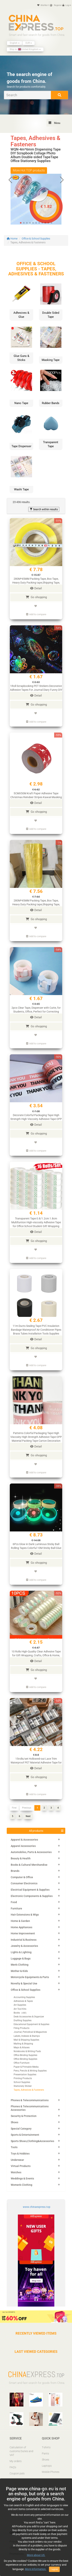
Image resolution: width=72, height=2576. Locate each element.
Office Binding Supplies (25, 2055)
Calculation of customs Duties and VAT (21, 2451)
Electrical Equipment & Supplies (30, 1889)
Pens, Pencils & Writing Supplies (30, 2070)
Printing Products (23, 2078)
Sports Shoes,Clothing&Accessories (32, 2141)
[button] (61, 179)
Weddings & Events (22, 2178)
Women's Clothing (21, 2184)
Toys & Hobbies (20, 2153)
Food (14, 1902)
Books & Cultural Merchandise (29, 1864)
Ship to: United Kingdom (25, 49)
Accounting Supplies (24, 1997)
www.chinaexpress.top (36, 2206)
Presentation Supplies (25, 2074)
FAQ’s (13, 2467)
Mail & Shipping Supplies (26, 2039)
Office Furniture (21, 2062)
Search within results (44, 509)
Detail (36, 588)
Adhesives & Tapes (23, 2001)
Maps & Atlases (22, 2047)
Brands (15, 1870)
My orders (16, 2461)
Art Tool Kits (20, 2009)
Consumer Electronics (24, 1883)
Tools (14, 2147)
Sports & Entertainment (25, 2134)
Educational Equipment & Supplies (31, 2024)
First (14, 1807)
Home (12, 238)
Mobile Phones (50, 2471)
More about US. (36, 2555)
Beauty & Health (21, 1858)
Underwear (17, 2159)
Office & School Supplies (36, 238)
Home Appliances (21, 1927)
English (15, 43)
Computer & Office (22, 1877)
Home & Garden (20, 1920)
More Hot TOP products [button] (29, 170)
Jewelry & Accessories (24, 1945)
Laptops (47, 2465)
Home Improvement (23, 1933)
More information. (35, 2569)
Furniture (16, 1908)
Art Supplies (20, 2005)
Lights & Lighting (21, 1952)
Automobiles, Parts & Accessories (31, 1852)
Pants (45, 2453)
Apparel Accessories (23, 1845)
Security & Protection (23, 2115)
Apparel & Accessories (24, 1839)
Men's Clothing (19, 1964)
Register (56, 5)
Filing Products (21, 2028)
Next (28, 1816)
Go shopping (36, 597)
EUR (29, 43)
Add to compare (36, 614)
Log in (66, 5)
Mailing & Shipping (23, 2043)
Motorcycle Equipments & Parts (30, 1977)
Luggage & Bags (21, 1958)
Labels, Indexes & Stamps (27, 2036)
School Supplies (22, 2082)
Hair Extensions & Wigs (25, 1914)
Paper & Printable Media (26, 2067)
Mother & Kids (19, 1971)
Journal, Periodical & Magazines (30, 2032)
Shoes (14, 2122)
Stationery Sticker (23, 2086)
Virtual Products (21, 2166)
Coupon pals (17, 2473)
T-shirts (46, 2447)
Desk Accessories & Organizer (29, 2016)
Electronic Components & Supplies (32, 1896)
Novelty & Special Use (24, 1983)
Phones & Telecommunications (30, 2100)
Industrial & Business (23, 1939)
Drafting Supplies (22, 2020)
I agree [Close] (54, 2569)
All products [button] (36, 1830)
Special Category (21, 2128)
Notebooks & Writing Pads (27, 2051)
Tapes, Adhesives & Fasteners (29, 2090)
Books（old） (21, 2012)
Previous (26, 1807)
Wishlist (43, 5)
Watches (16, 2172)
